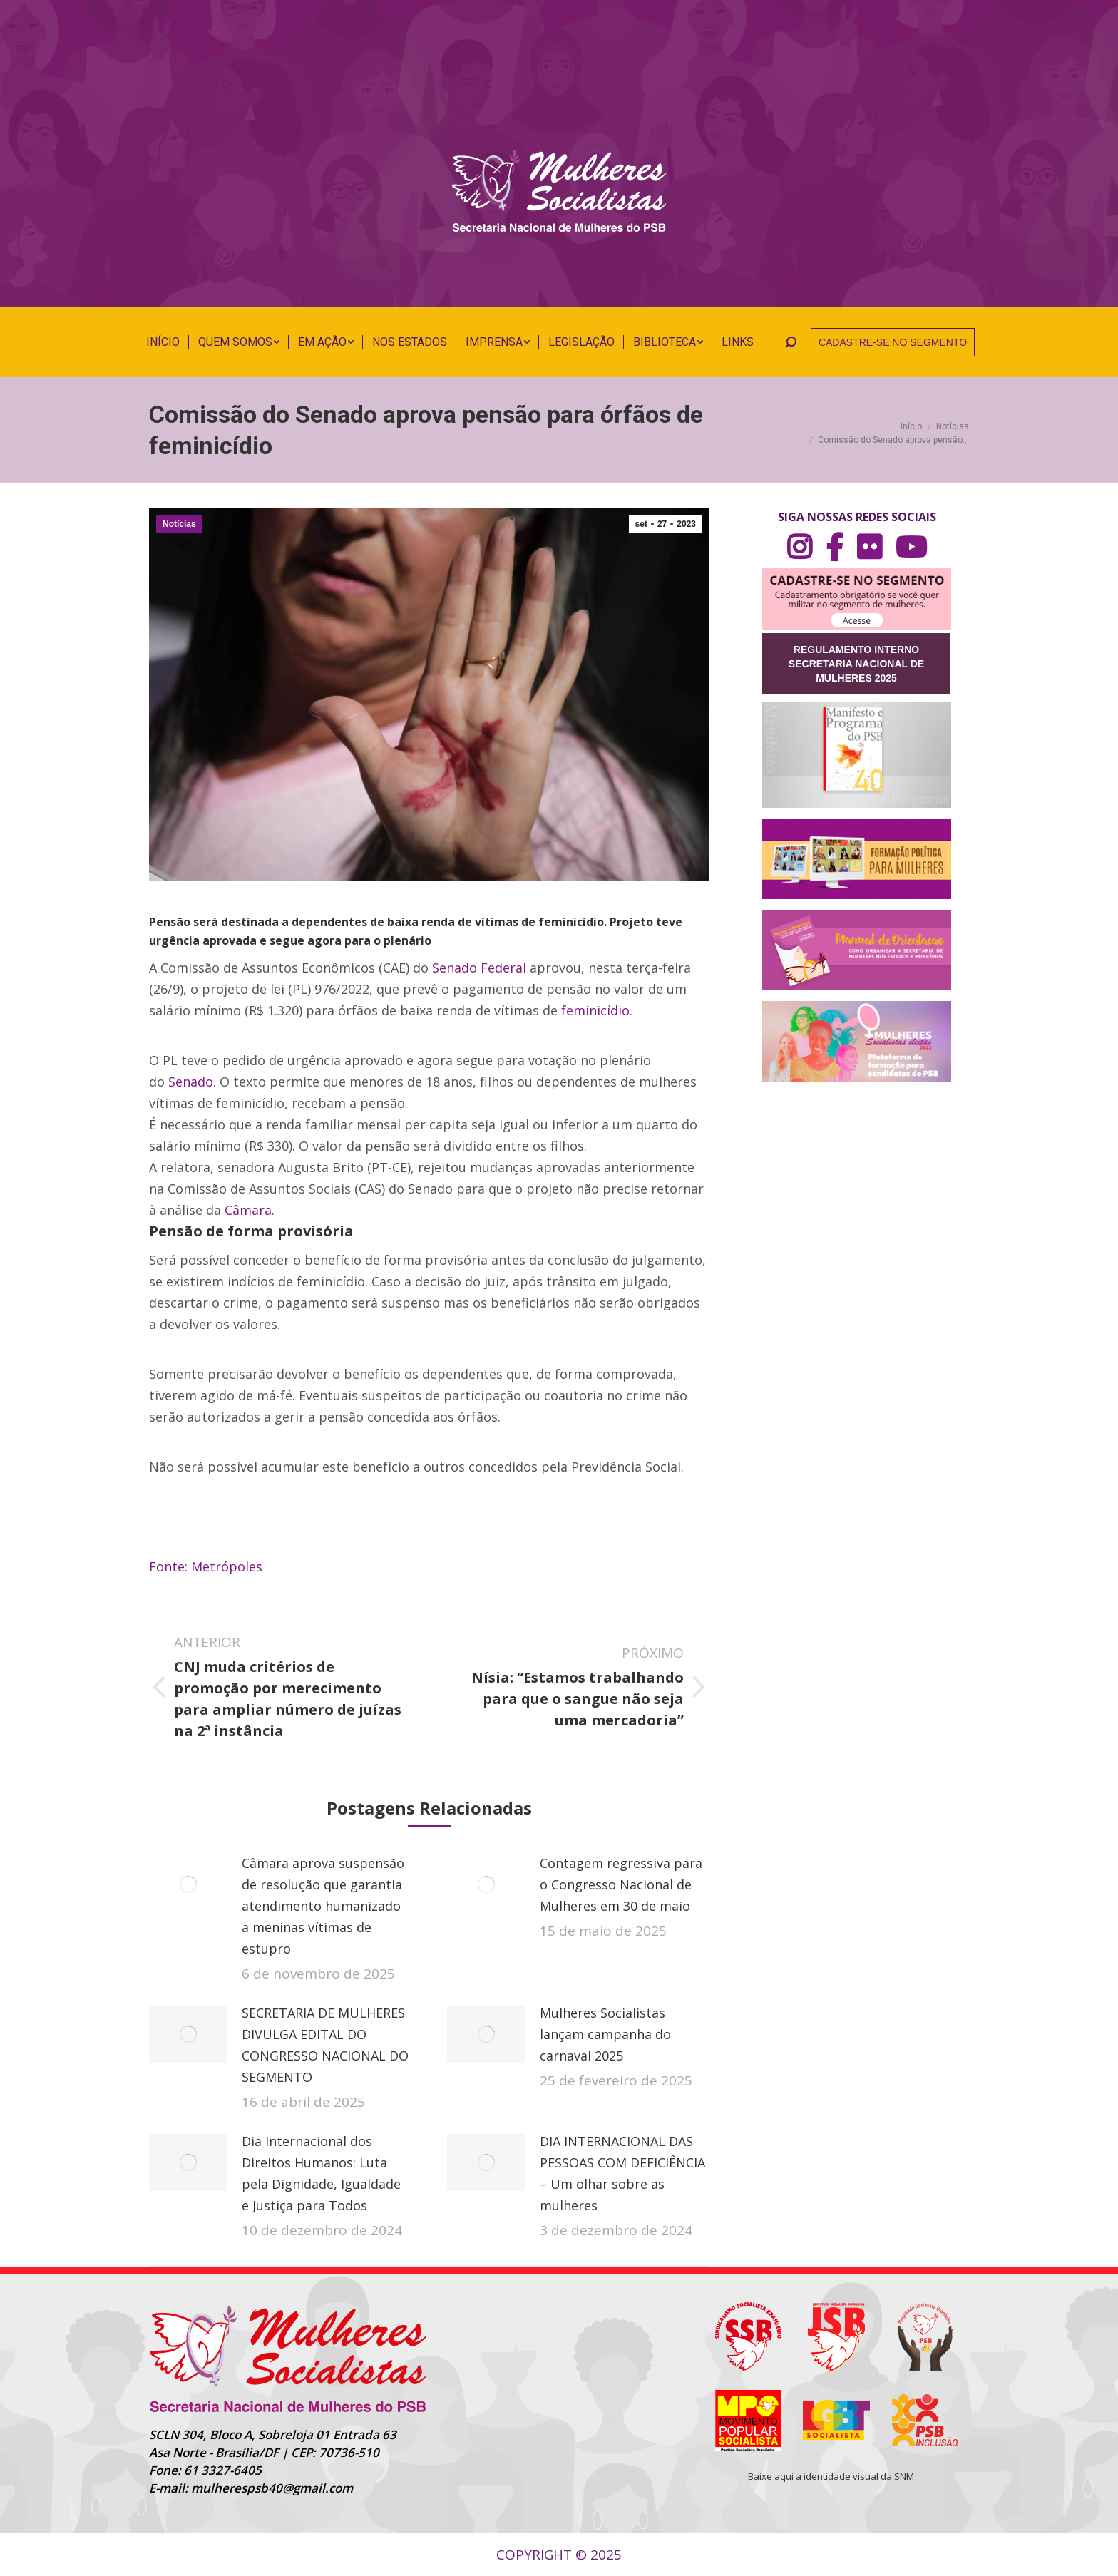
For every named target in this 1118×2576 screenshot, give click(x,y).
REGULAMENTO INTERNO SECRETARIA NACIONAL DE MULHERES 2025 (856, 664)
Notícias (179, 524)
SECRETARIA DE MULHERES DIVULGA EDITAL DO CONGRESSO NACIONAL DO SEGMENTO (325, 2044)
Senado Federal (479, 967)
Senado (190, 1081)
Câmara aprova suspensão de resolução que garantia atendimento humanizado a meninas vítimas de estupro (323, 1905)
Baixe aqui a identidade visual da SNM (831, 2476)
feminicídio (595, 1010)
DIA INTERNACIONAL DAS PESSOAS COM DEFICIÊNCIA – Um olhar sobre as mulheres (622, 2173)
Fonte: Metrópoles (205, 1566)
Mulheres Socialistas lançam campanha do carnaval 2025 (605, 2034)
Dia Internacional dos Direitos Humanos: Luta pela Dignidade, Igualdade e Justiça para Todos (321, 2173)
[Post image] (188, 1884)
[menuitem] (163, 342)
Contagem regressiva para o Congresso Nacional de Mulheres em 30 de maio (621, 1884)
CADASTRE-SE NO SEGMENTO (893, 342)
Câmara (248, 1209)
